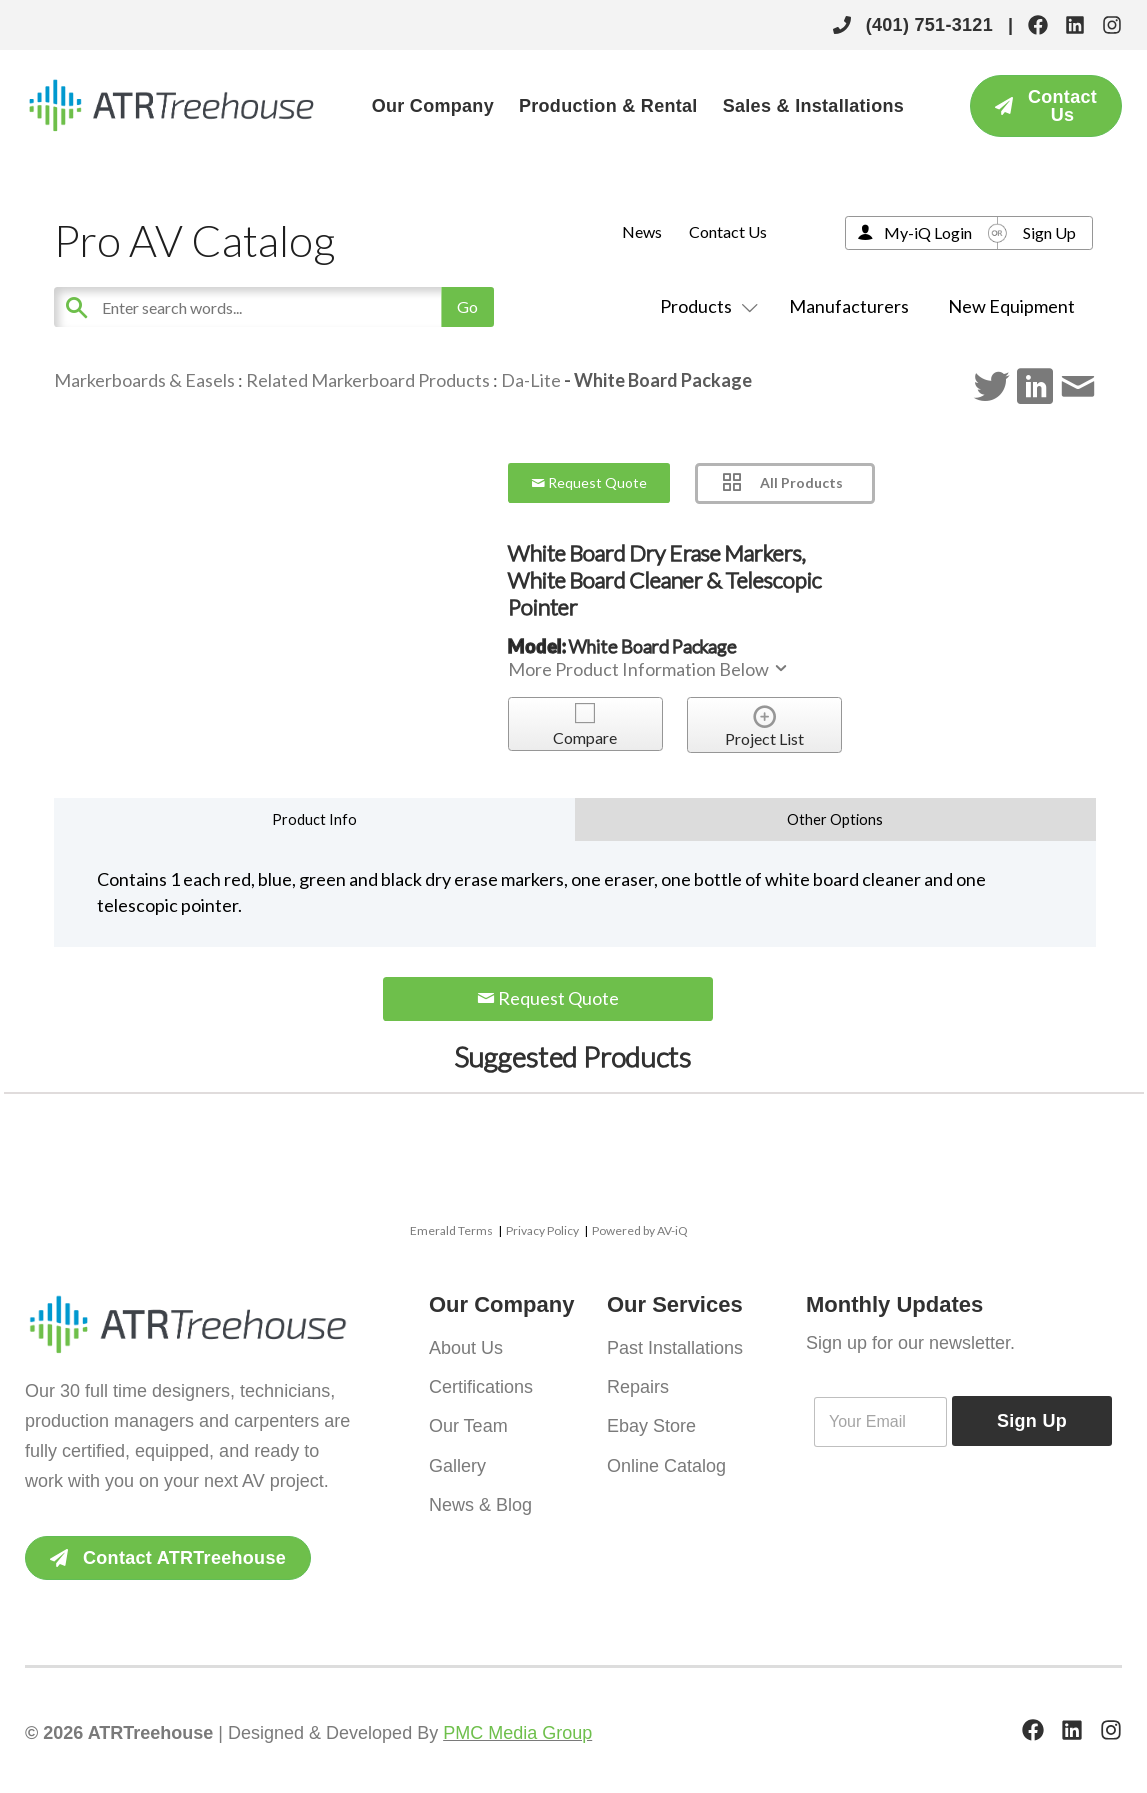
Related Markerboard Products (368, 380)
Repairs (638, 1385)
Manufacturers (849, 306)
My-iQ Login (928, 232)
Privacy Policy (542, 1230)
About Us (466, 1347)
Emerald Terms (451, 1230)
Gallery (457, 1461)
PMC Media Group (517, 1733)
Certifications (481, 1385)
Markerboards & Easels (144, 380)
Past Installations (675, 1347)
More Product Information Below (649, 669)
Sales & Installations (813, 106)
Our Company (433, 106)
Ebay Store (651, 1423)
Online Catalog (666, 1461)
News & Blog (480, 1499)
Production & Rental (608, 106)
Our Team (468, 1423)
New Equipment (1011, 306)
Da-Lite (532, 380)
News (642, 231)
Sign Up (1049, 232)
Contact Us (728, 231)
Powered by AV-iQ (640, 1230)
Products (705, 306)
